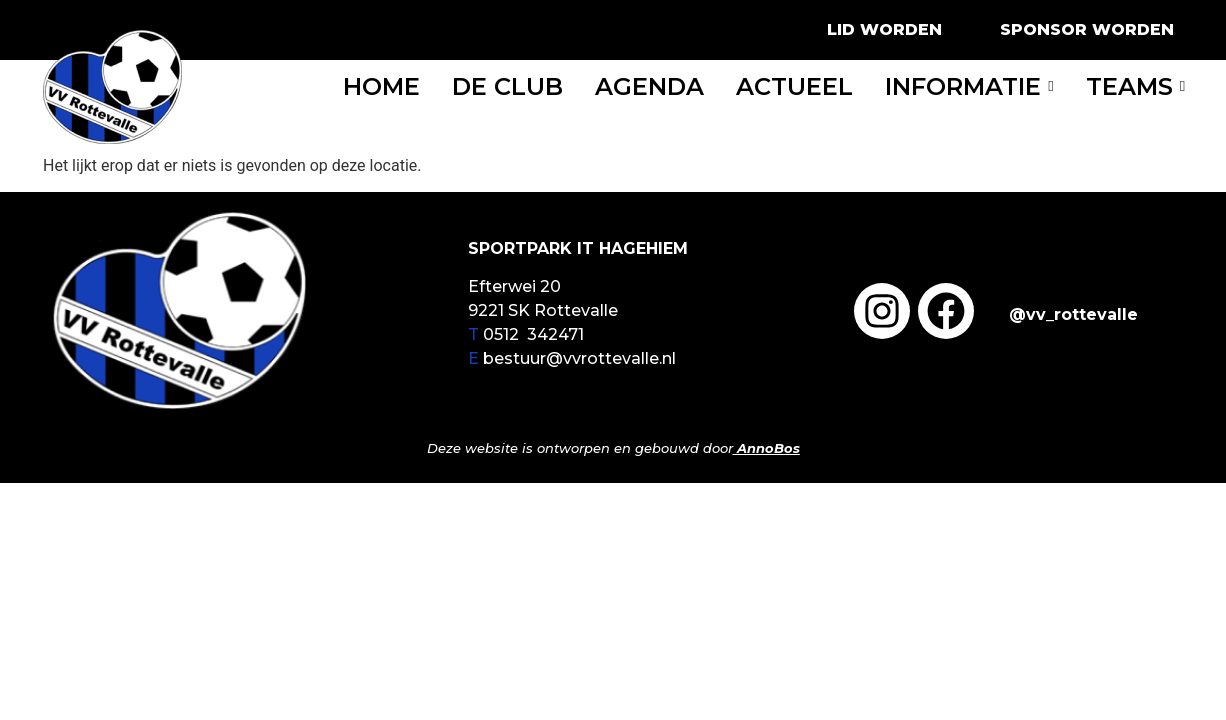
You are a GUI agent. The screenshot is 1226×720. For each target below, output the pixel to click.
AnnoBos (768, 448)
